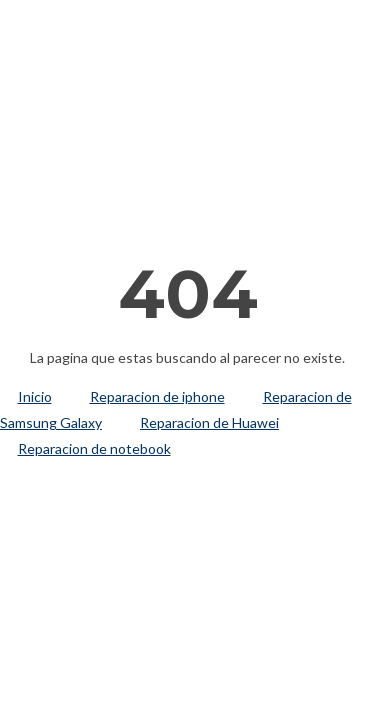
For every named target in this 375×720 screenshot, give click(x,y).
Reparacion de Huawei (209, 422)
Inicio (35, 396)
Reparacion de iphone (157, 396)
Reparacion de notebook (94, 448)
